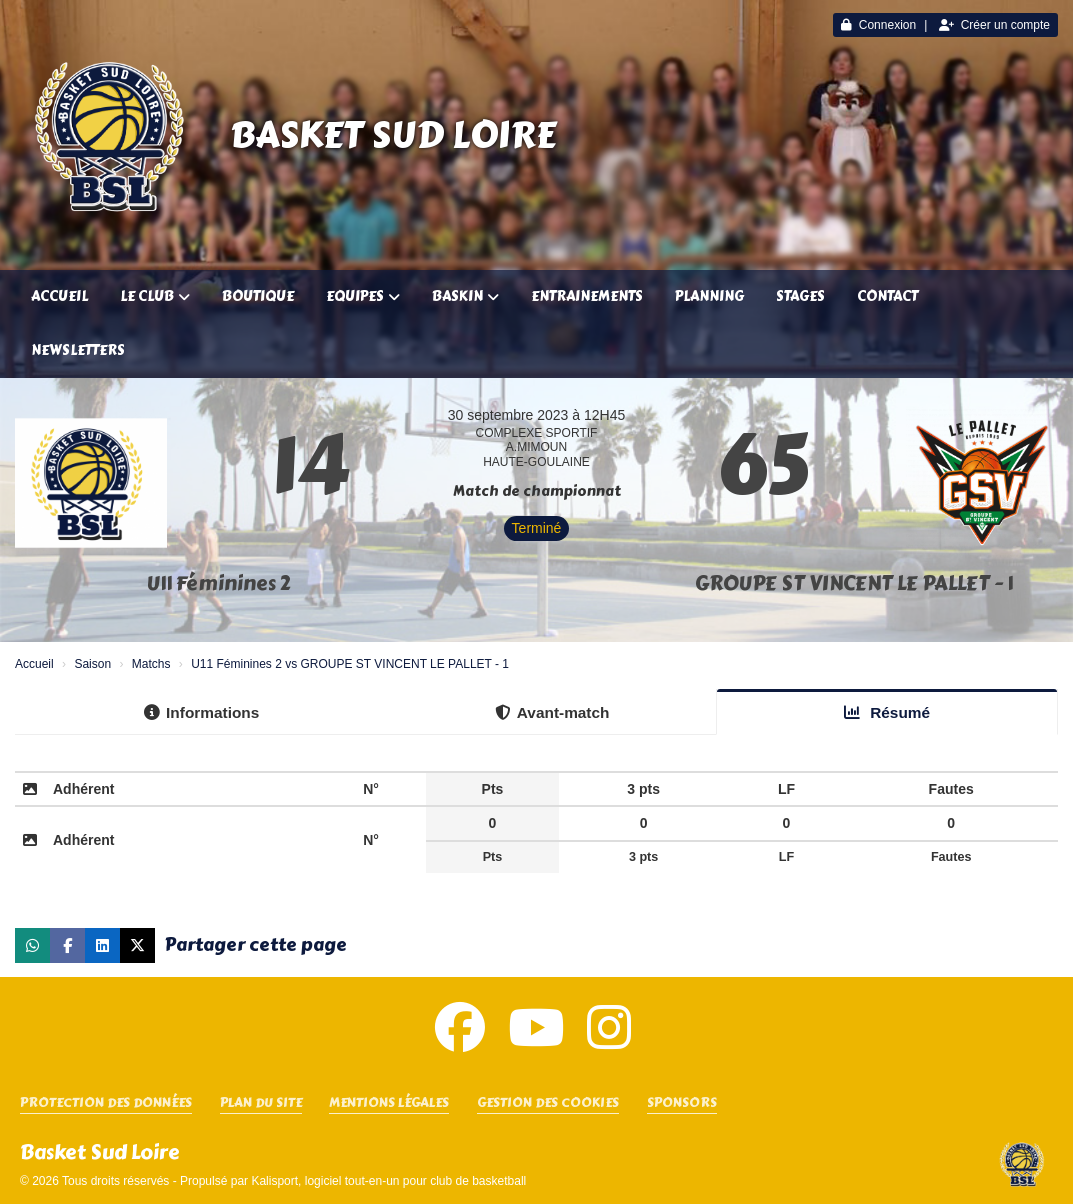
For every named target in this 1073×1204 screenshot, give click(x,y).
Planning (709, 296)
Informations (201, 712)
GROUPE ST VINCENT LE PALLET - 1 (854, 583)
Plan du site (261, 1103)
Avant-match (552, 712)
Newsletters (78, 350)
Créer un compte (994, 25)
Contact (887, 296)
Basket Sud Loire (393, 135)
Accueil (59, 296)
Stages (800, 296)
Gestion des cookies (548, 1103)
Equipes (363, 296)
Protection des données (106, 1103)
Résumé (887, 712)
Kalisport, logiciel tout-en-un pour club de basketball (388, 1181)
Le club (155, 296)
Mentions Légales (389, 1103)
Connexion (878, 25)
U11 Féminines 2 (219, 583)
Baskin (465, 296)
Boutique (258, 296)
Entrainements (587, 296)
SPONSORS (682, 1103)
